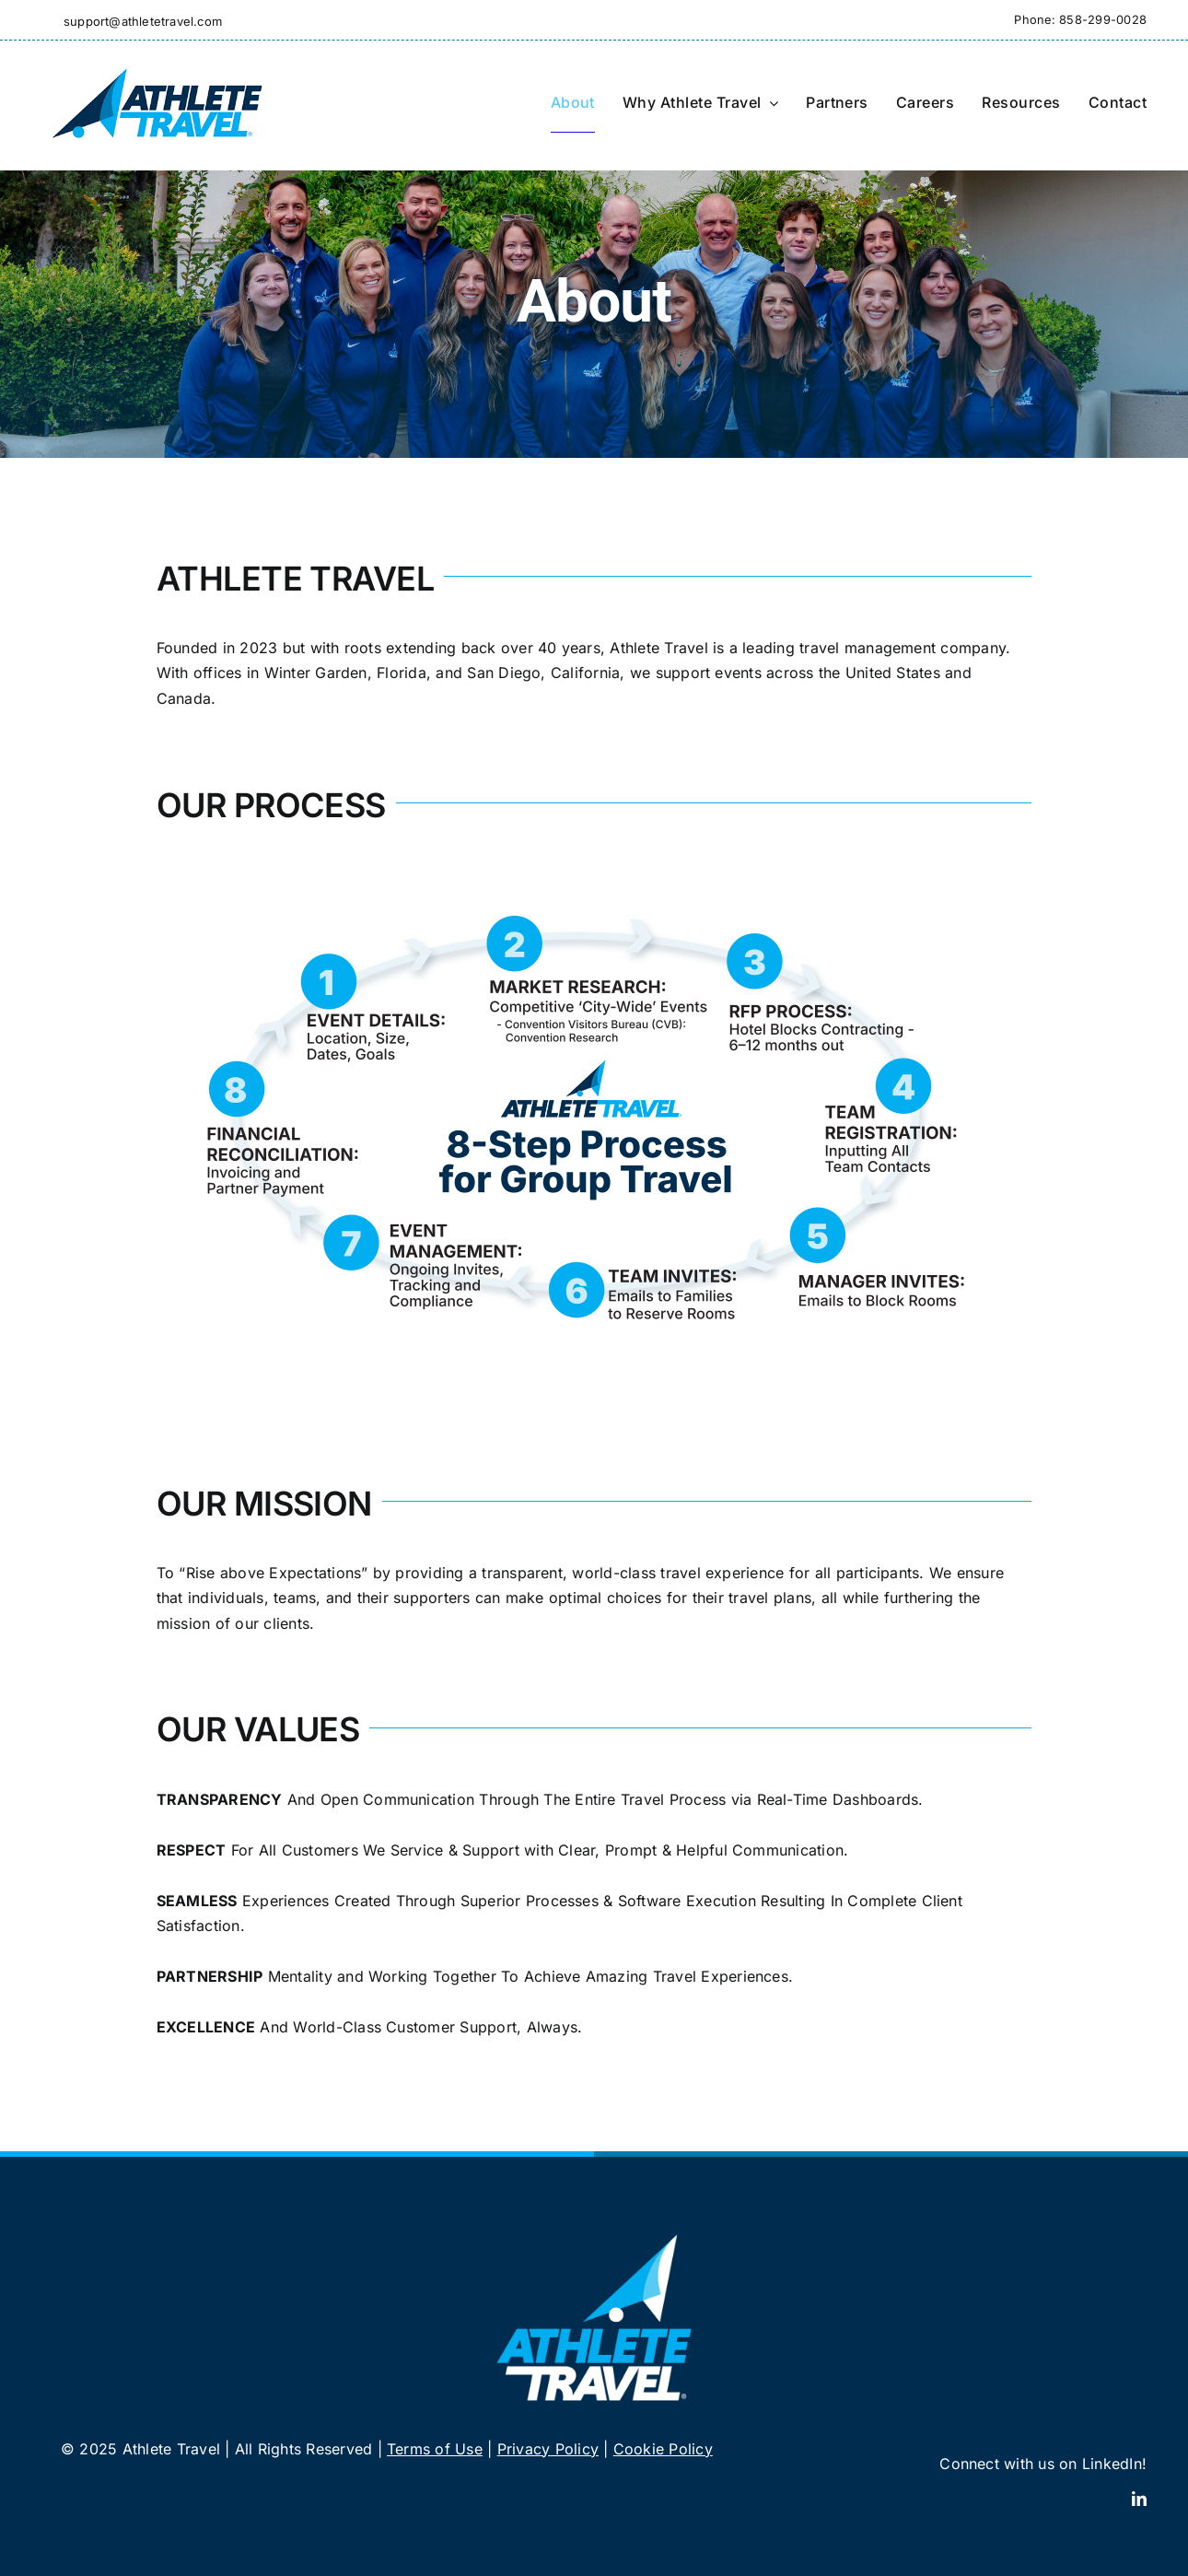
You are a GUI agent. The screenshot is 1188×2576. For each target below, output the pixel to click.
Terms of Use (435, 2449)
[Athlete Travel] (156, 66)
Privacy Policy (548, 2449)
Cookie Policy (663, 2449)
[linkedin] (1139, 2498)
